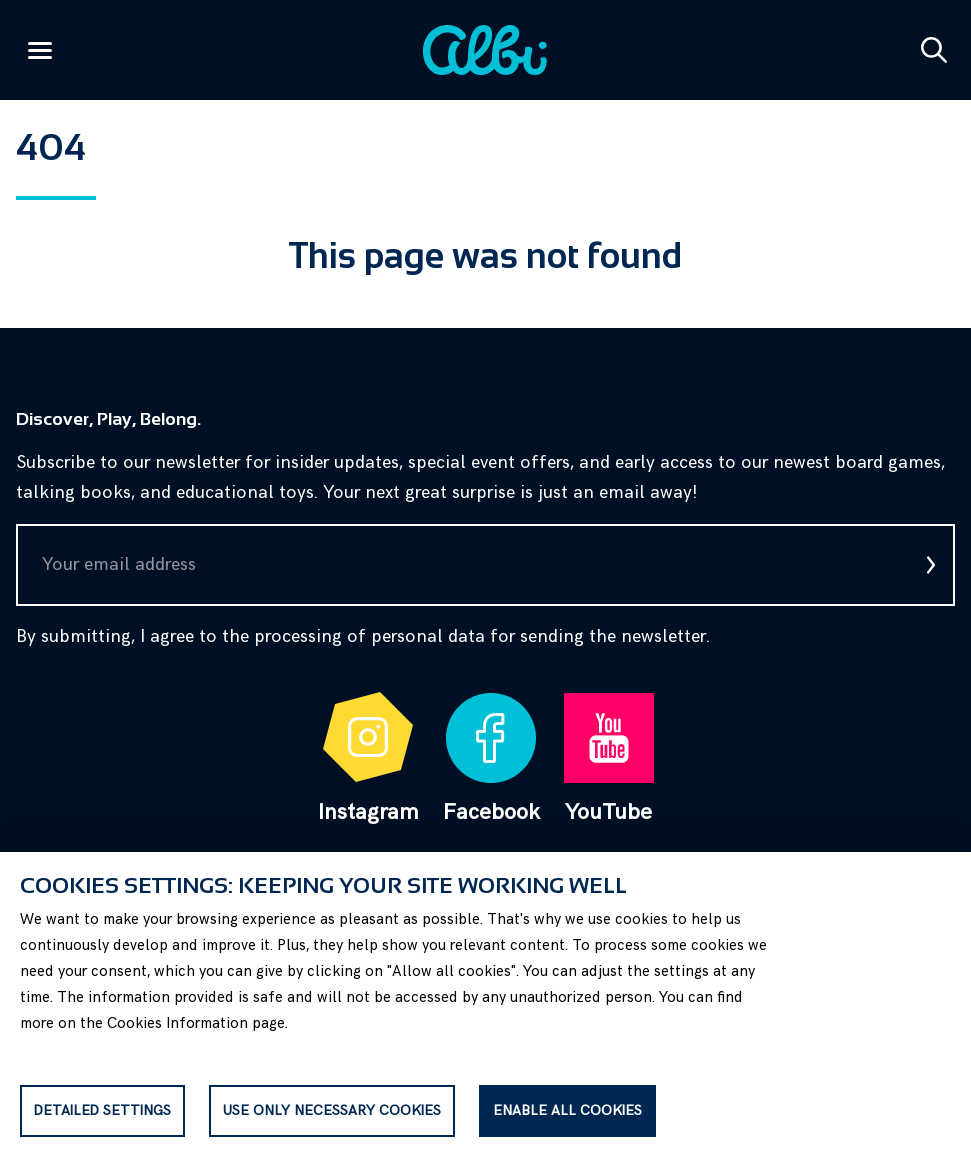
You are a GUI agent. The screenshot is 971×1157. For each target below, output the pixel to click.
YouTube (609, 759)
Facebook (491, 759)
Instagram (368, 759)
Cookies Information (177, 1023)
